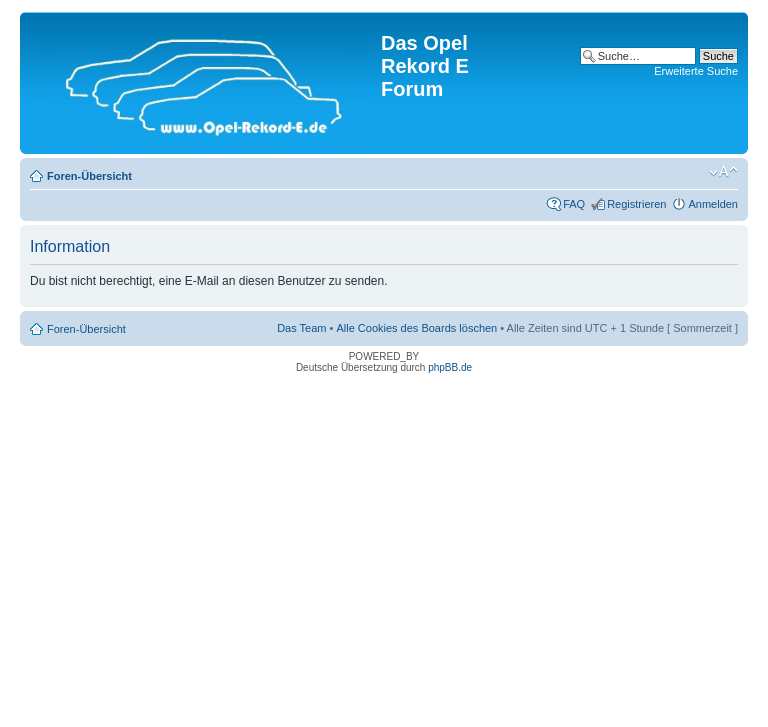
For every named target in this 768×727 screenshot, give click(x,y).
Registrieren (636, 204)
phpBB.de (450, 367)
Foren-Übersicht (89, 176)
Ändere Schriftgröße (723, 172)
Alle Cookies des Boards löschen (416, 328)
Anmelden (713, 204)
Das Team (301, 328)
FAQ (574, 204)
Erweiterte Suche (696, 71)
